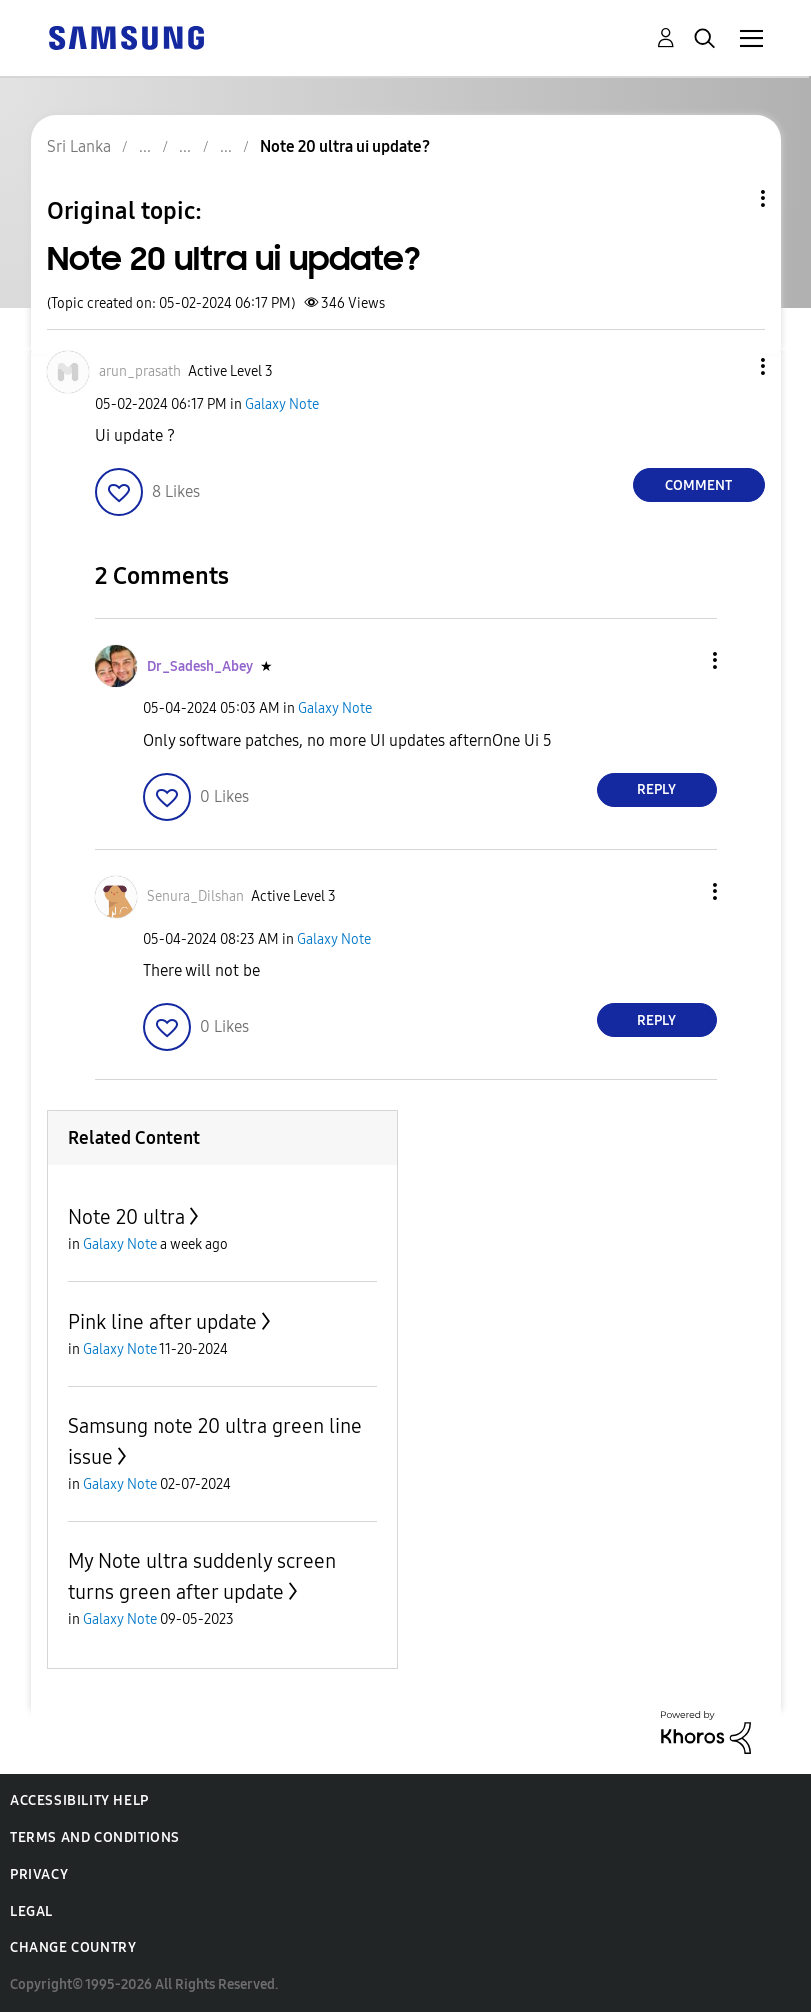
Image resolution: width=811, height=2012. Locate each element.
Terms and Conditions (95, 1837)
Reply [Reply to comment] (656, 789)
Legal (31, 1911)
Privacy (39, 1874)
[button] (729, 366)
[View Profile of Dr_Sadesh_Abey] (200, 666)
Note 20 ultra (126, 1217)
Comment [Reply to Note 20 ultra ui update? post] (698, 485)
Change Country (73, 1947)
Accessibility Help (79, 1800)
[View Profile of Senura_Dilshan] (195, 896)
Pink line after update (162, 1322)
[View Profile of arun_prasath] (140, 371)
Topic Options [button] (729, 198)
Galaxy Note (282, 404)
